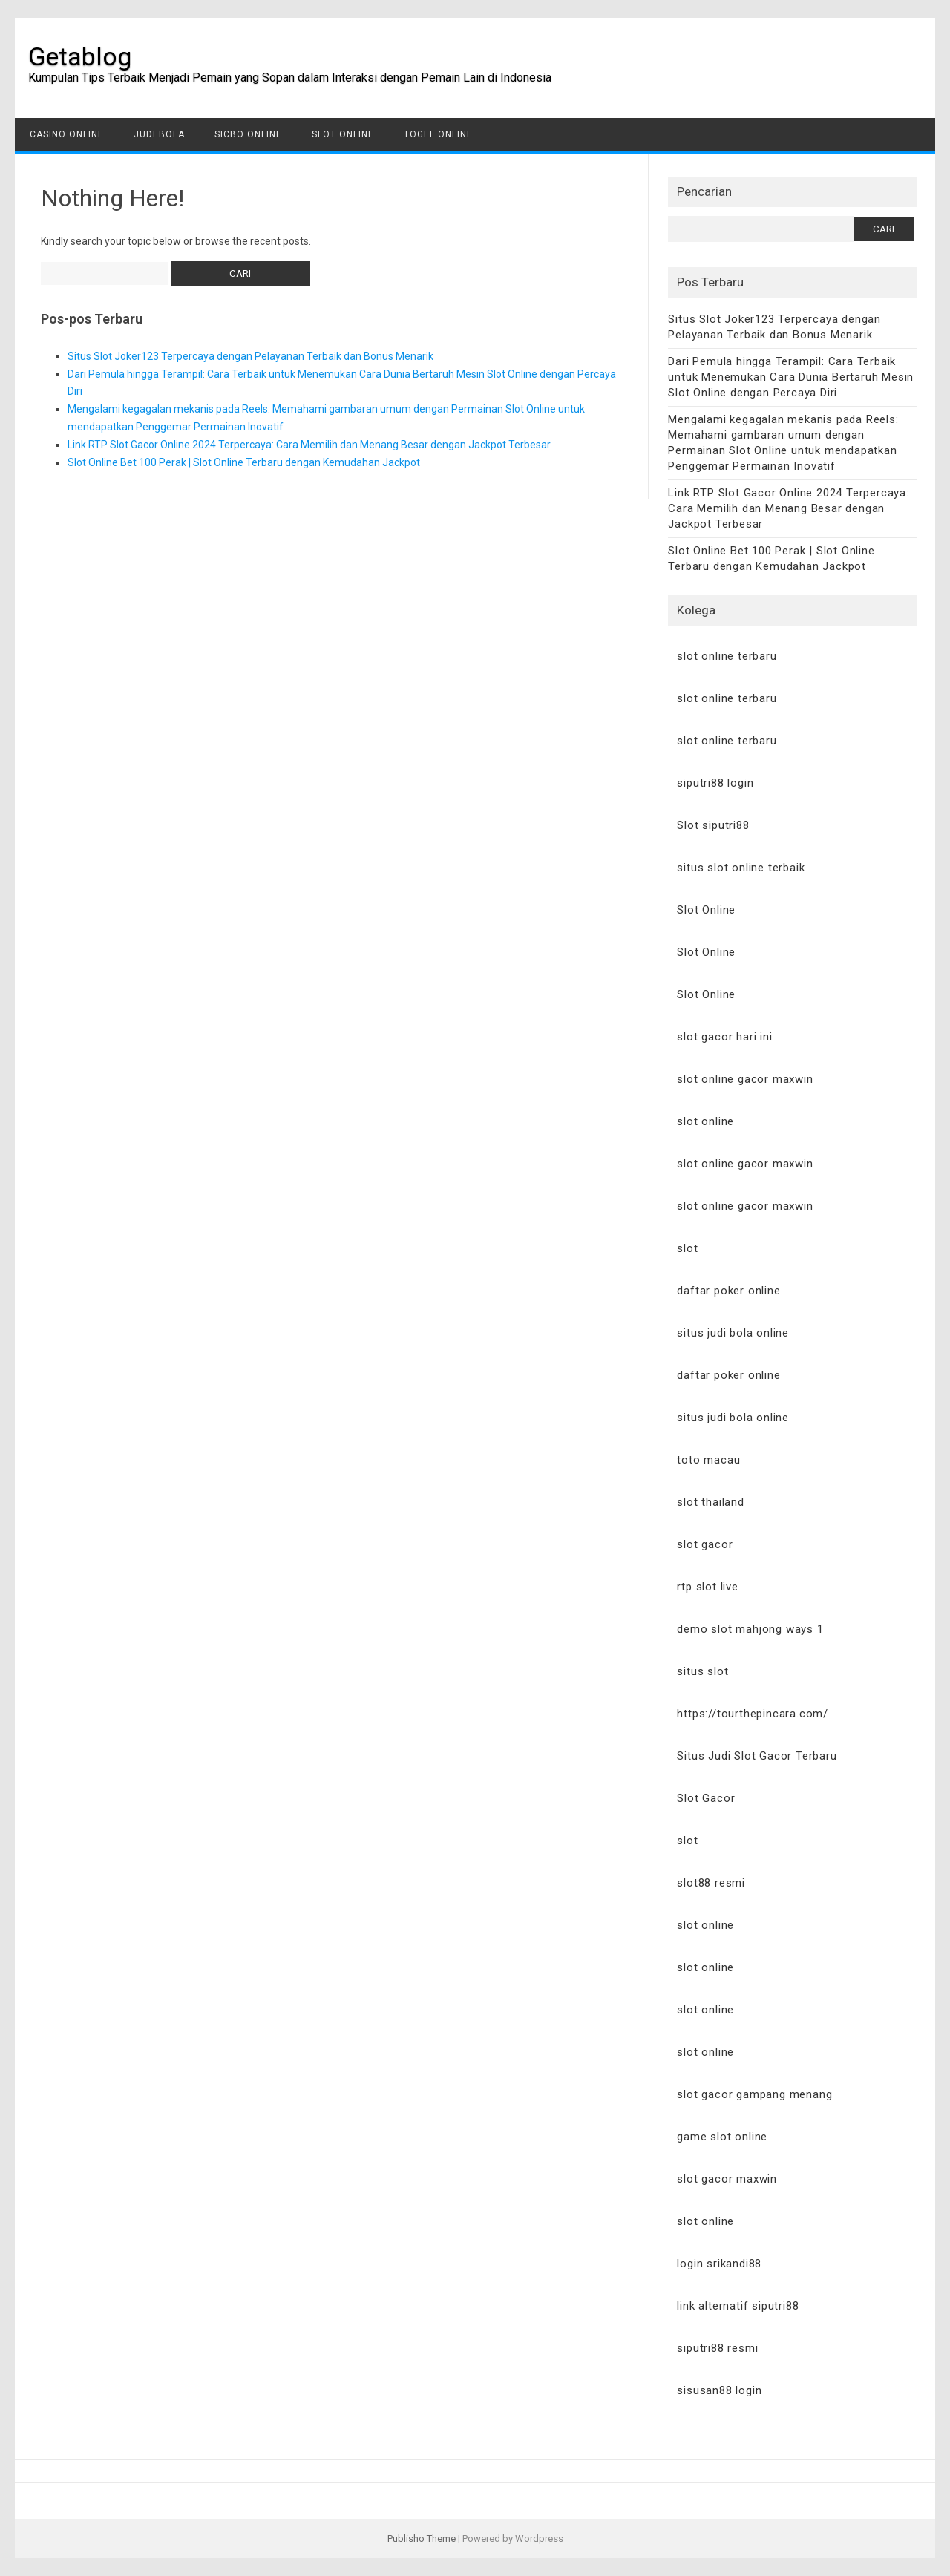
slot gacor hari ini (724, 1036)
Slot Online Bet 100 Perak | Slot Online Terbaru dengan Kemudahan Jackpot (244, 462)
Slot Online (343, 134)
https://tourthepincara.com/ (752, 1713)
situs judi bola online (733, 1333)
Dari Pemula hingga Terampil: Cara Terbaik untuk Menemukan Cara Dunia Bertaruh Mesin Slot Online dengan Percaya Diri (791, 377)
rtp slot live (707, 1586)
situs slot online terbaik (741, 867)
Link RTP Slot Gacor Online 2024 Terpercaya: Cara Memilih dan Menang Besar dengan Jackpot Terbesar (309, 444)
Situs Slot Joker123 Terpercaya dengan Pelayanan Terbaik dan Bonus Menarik (250, 356)
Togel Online (438, 134)
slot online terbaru (726, 656)
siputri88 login (715, 783)
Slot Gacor (706, 1798)
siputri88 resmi (717, 2348)
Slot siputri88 (713, 825)
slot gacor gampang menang (754, 2094)
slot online (705, 1121)
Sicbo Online (248, 134)
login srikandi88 (719, 2263)
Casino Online (67, 134)
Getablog (79, 56)
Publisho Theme (421, 2538)
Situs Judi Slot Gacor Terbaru (756, 1756)
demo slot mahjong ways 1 (750, 1629)
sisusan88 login (719, 2390)
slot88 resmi (711, 1883)
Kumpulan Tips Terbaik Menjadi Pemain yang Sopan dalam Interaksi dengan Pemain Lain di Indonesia (289, 78)
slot (687, 1248)
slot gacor (705, 1544)
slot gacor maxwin (727, 2179)
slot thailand (710, 1502)
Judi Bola (159, 134)
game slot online (722, 2136)
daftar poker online (728, 1290)
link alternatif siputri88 (738, 2306)
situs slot (702, 1671)
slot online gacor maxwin (745, 1079)
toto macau (708, 1459)
